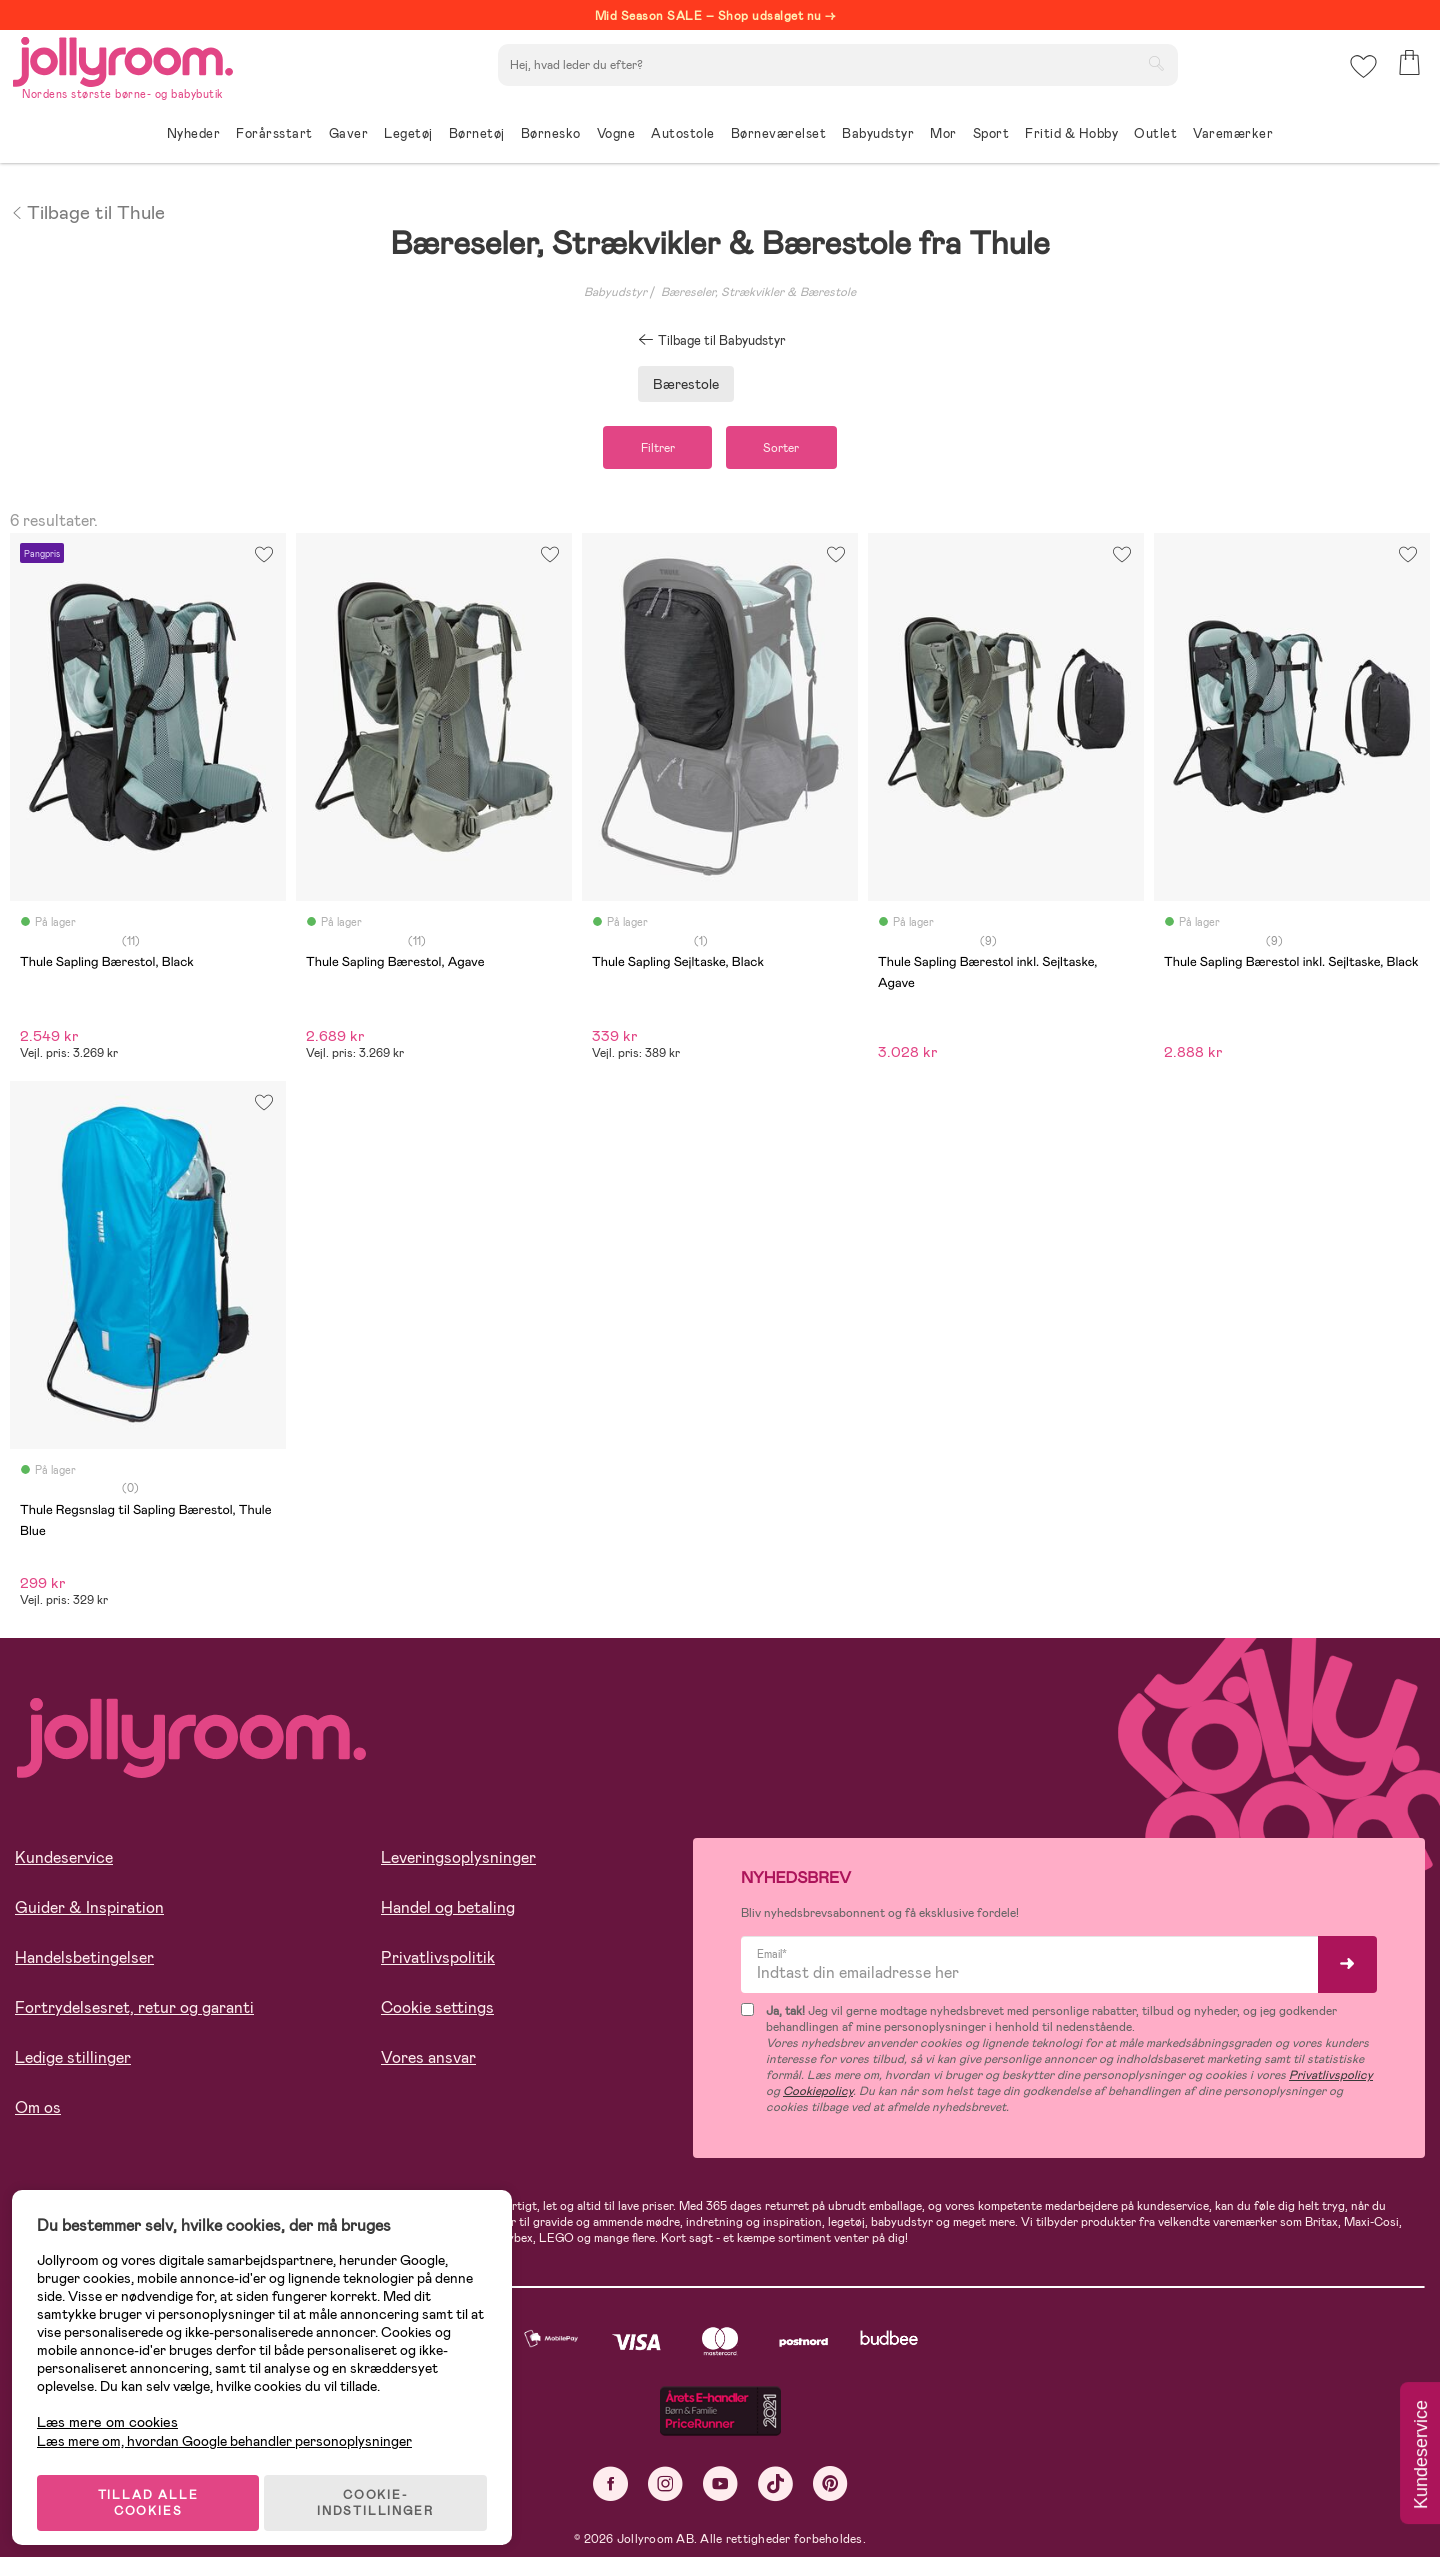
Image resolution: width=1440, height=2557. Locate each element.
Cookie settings (437, 2010)
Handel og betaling (448, 1910)
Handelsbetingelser (84, 1960)
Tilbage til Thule (87, 211)
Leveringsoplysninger (458, 1860)
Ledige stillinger (73, 2060)
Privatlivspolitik (438, 1960)
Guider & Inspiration (89, 1910)
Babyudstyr (615, 292)
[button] (1361, 74)
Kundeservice (64, 1860)
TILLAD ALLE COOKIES (155, 2489)
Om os (38, 2110)
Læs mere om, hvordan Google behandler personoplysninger (232, 2427)
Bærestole (686, 384)
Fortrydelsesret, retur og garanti (134, 2010)
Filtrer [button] (650, 449)
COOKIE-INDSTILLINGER (385, 2489)
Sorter (789, 449)
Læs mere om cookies (115, 2408)
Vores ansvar (428, 2060)
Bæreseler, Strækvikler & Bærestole (758, 292)
